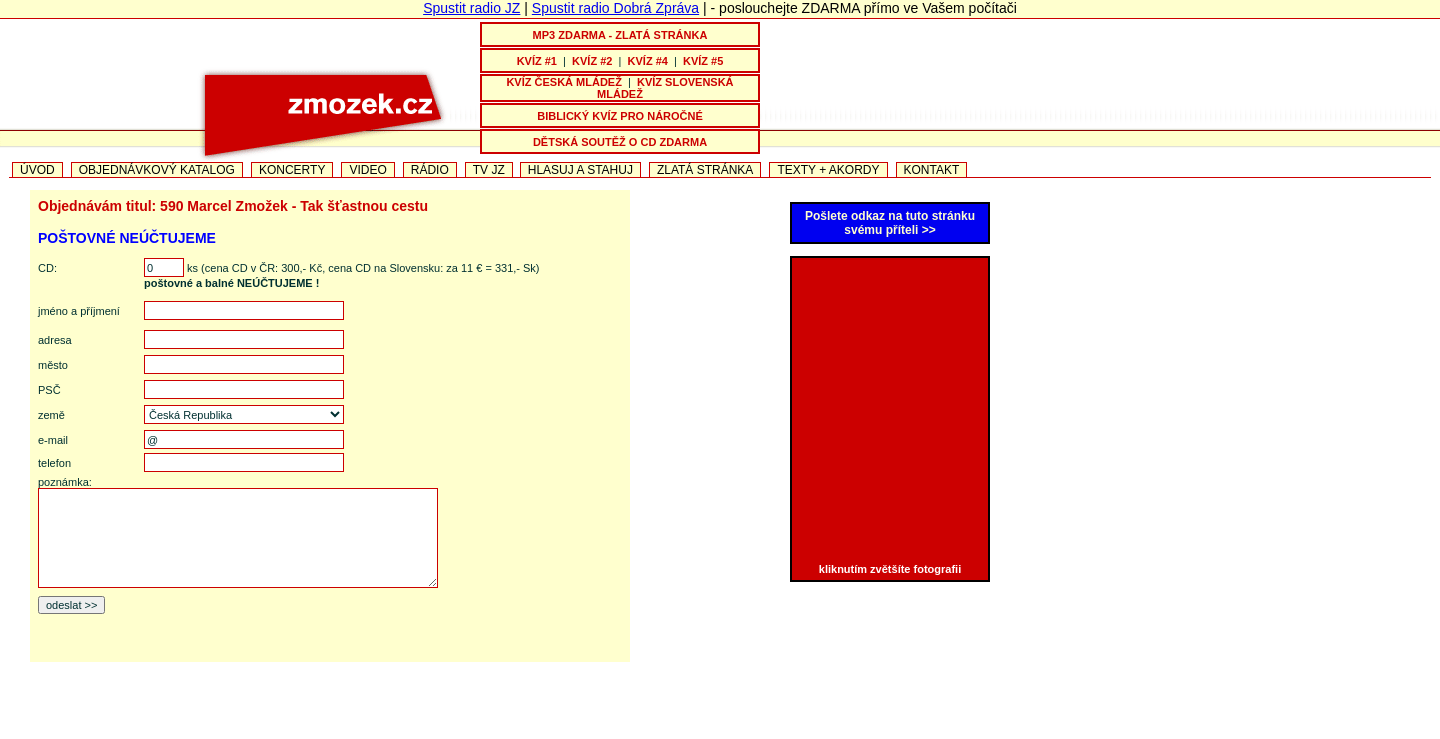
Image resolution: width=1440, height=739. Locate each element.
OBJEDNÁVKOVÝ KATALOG (157, 170)
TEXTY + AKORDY (828, 170)
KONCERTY (292, 170)
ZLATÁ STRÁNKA (705, 170)
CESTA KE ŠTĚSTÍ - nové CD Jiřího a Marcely (580, 731)
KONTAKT (932, 170)
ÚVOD (37, 170)
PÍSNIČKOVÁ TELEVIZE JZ (135, 731)
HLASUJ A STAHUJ (580, 170)
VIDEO (367, 170)
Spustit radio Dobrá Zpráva (615, 8)
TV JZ (489, 170)
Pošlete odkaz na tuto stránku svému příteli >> (890, 223)
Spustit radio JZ (471, 8)
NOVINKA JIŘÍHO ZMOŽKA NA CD (331, 731)
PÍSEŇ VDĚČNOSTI (786, 731)
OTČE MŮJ (893, 731)
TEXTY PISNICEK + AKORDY (1076, 731)
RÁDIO (430, 170)
